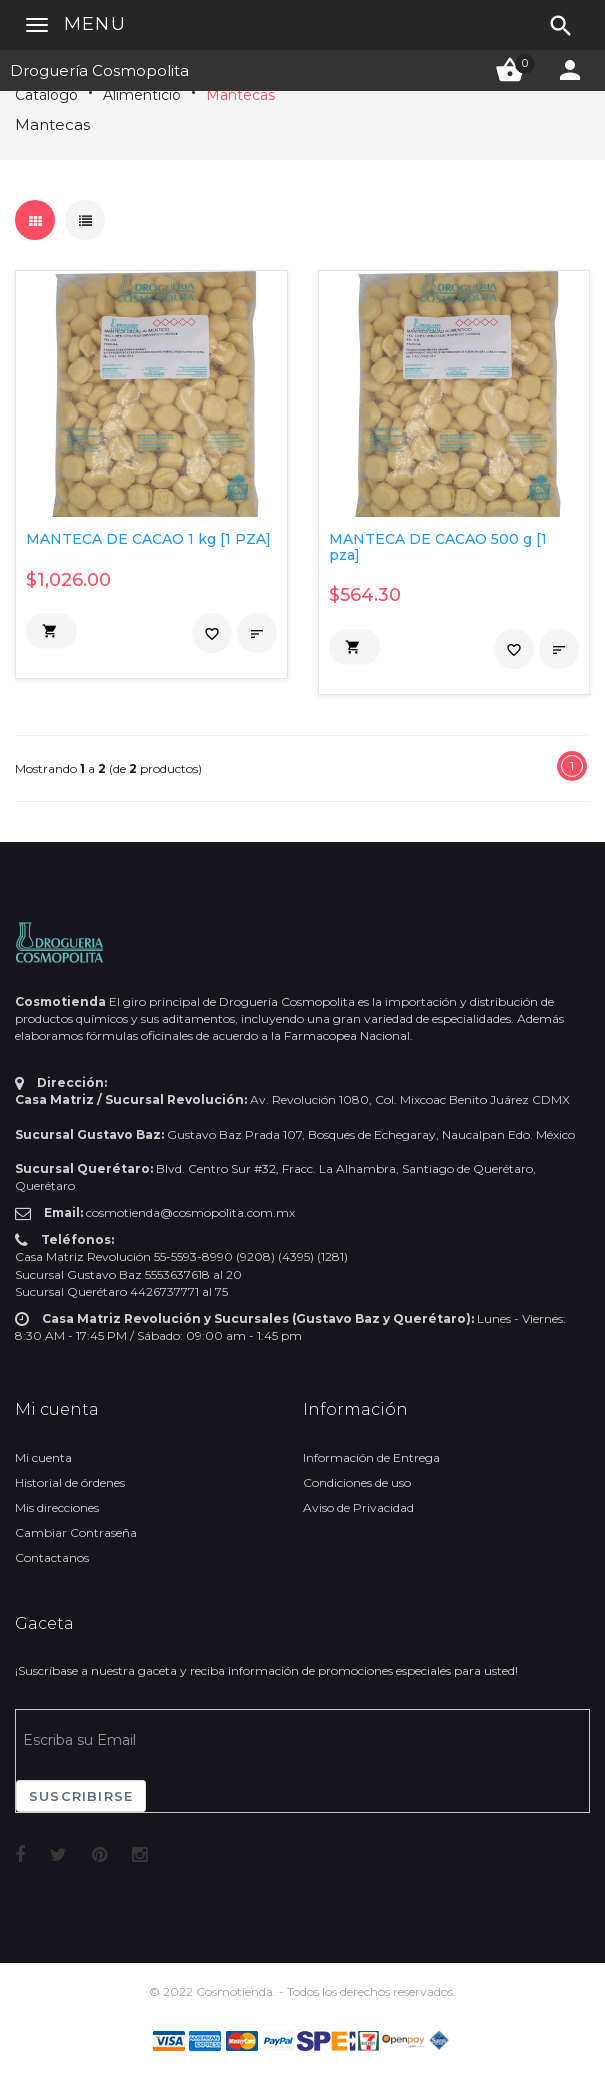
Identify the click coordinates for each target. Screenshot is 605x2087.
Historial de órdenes (70, 1482)
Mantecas (240, 95)
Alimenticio (142, 95)
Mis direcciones (57, 1507)
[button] (51, 631)
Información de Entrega (371, 1457)
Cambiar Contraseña (76, 1532)
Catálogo (46, 95)
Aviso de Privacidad (358, 1507)
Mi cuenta (43, 1457)
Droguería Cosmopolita (99, 70)
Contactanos (52, 1557)
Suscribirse (81, 1796)
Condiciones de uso (357, 1482)
